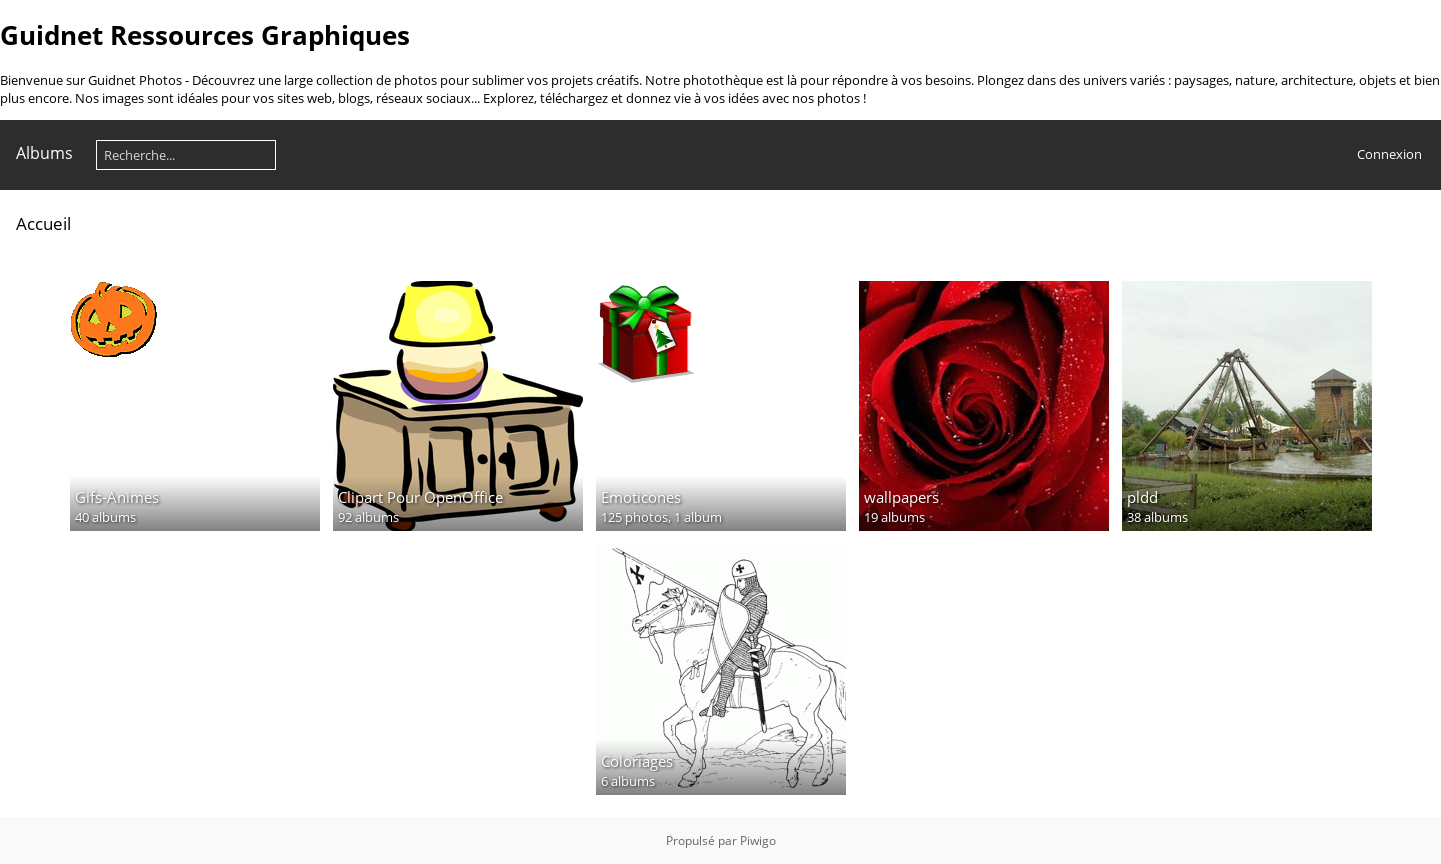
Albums (44, 153)
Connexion (1389, 154)
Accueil (43, 223)
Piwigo (758, 840)
